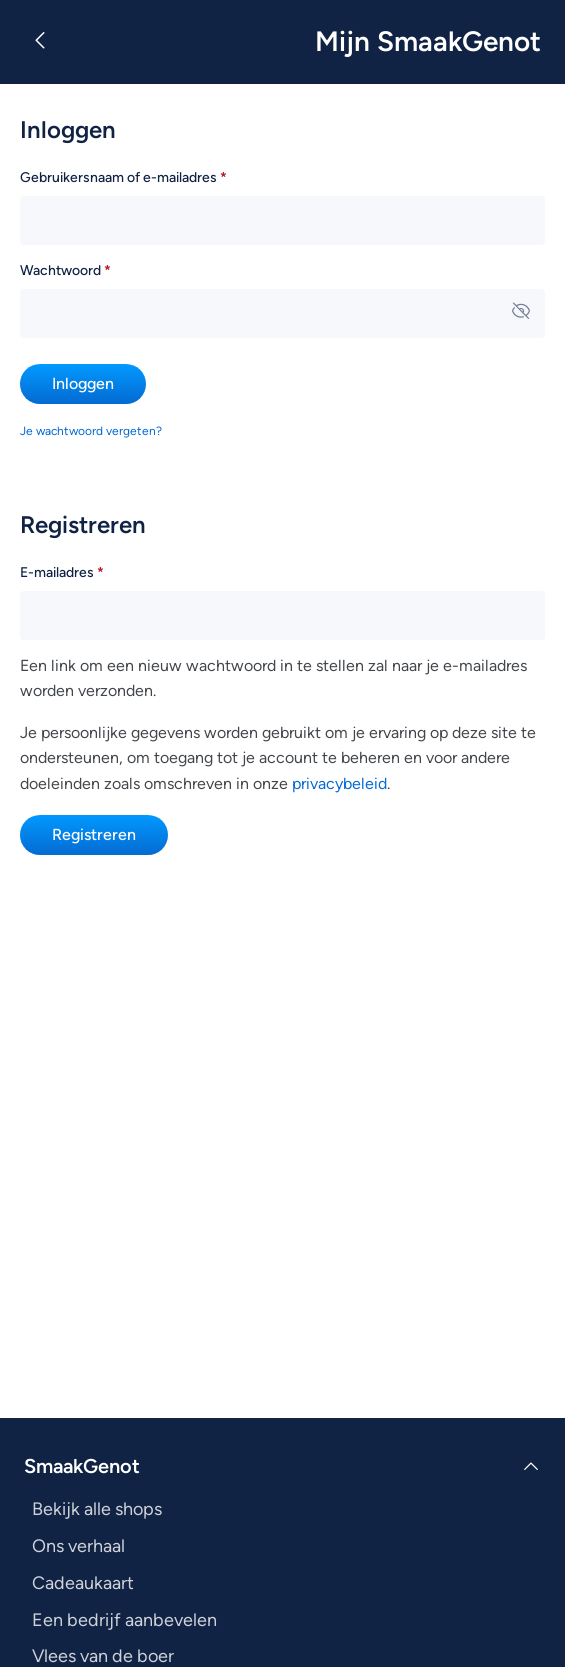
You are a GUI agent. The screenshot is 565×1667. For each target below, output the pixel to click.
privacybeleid (339, 783)
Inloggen (83, 383)
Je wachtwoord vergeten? (91, 431)
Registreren (94, 834)
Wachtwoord (93, 268)
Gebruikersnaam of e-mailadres (151, 175)
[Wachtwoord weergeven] (521, 313)
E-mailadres (90, 570)
